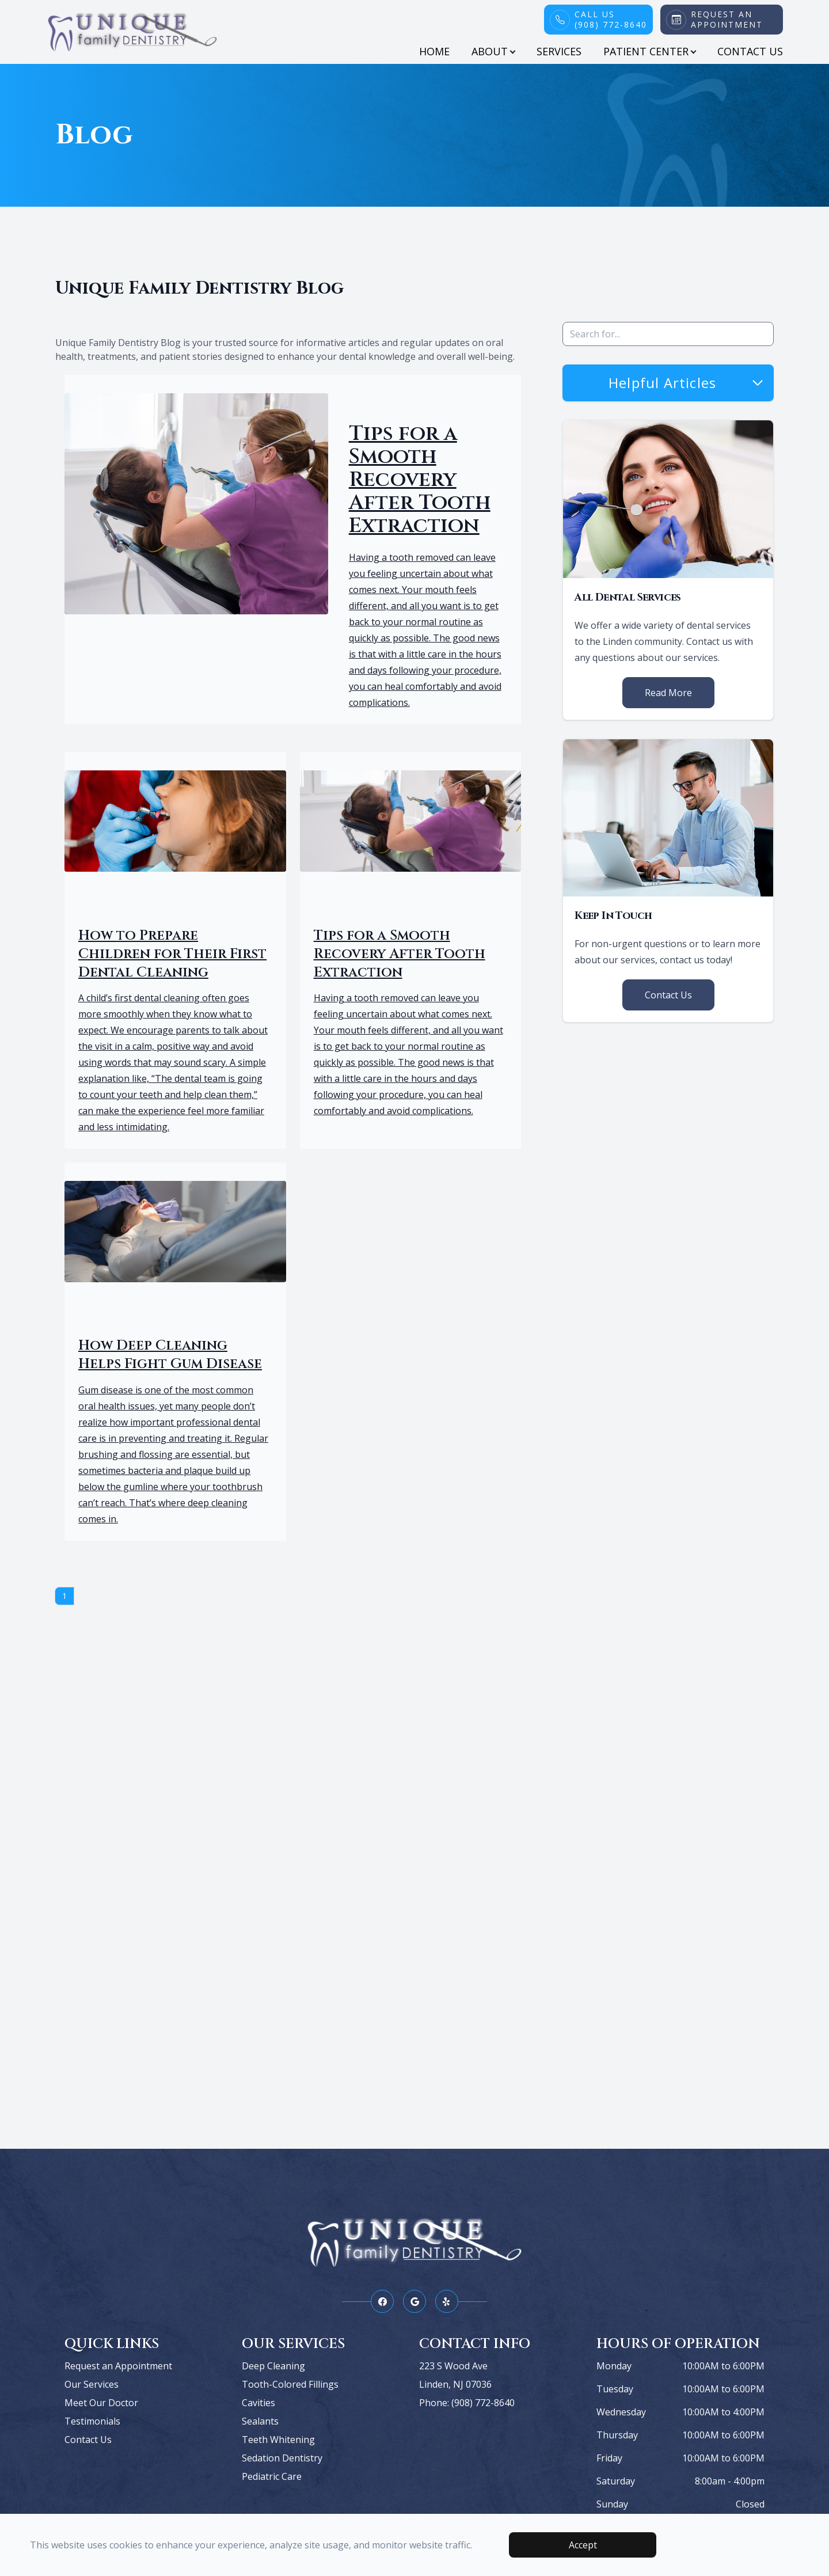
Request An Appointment (727, 19)
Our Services (91, 2384)
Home (434, 51)
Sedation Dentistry (282, 2458)
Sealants (260, 2421)
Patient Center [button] (649, 51)
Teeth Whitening (278, 2439)
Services (559, 51)
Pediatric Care (272, 2476)
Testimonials (92, 2421)
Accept (583, 2545)
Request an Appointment (118, 2366)
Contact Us (750, 51)
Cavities (258, 2402)
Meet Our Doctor (101, 2402)
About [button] (493, 51)
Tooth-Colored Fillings (290, 2384)
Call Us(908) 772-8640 (611, 19)
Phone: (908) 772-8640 (467, 2402)
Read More (668, 692)
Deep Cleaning (273, 2366)
